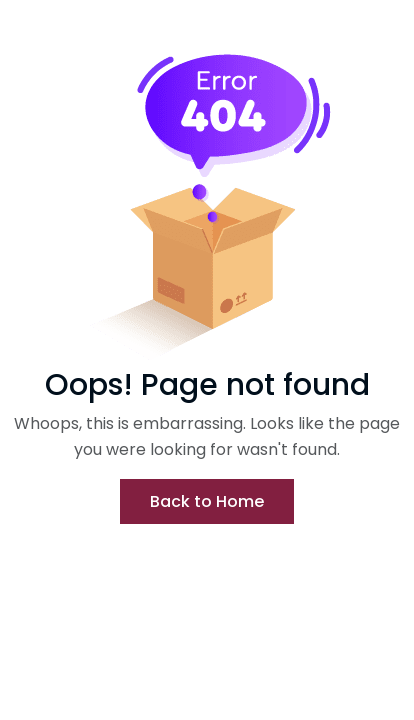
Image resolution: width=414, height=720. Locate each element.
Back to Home (207, 501)
